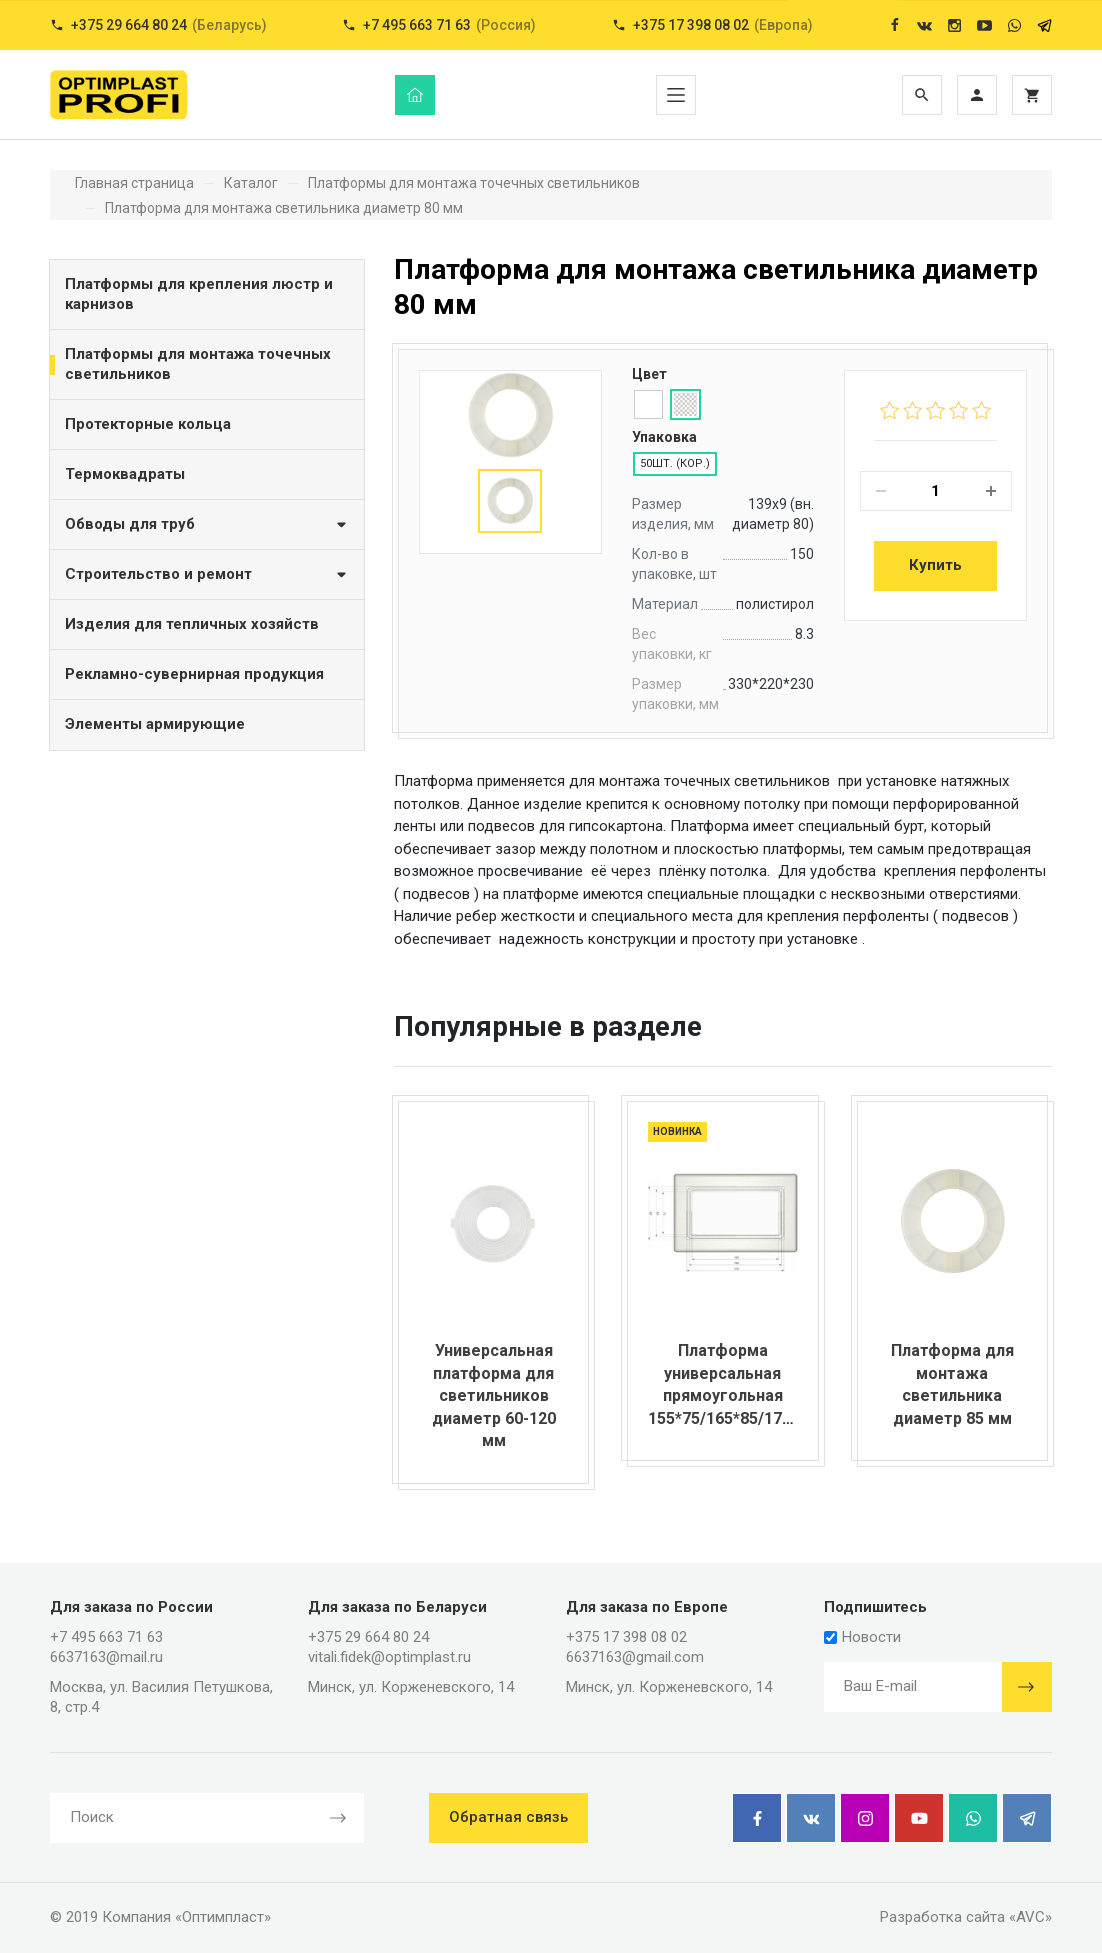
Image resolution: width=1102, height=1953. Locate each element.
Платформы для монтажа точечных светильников (198, 364)
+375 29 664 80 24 (368, 1637)
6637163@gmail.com (635, 1657)
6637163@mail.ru (106, 1657)
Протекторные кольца (148, 424)
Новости (862, 1637)
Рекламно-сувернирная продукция (194, 674)
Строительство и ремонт (207, 573)
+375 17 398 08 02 (626, 1637)
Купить (935, 565)
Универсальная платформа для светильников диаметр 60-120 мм (494, 1395)
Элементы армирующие (155, 724)
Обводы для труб (207, 523)
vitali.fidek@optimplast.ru (389, 1657)
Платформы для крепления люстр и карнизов (199, 294)
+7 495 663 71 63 (106, 1637)
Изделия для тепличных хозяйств (192, 624)
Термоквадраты (125, 474)
